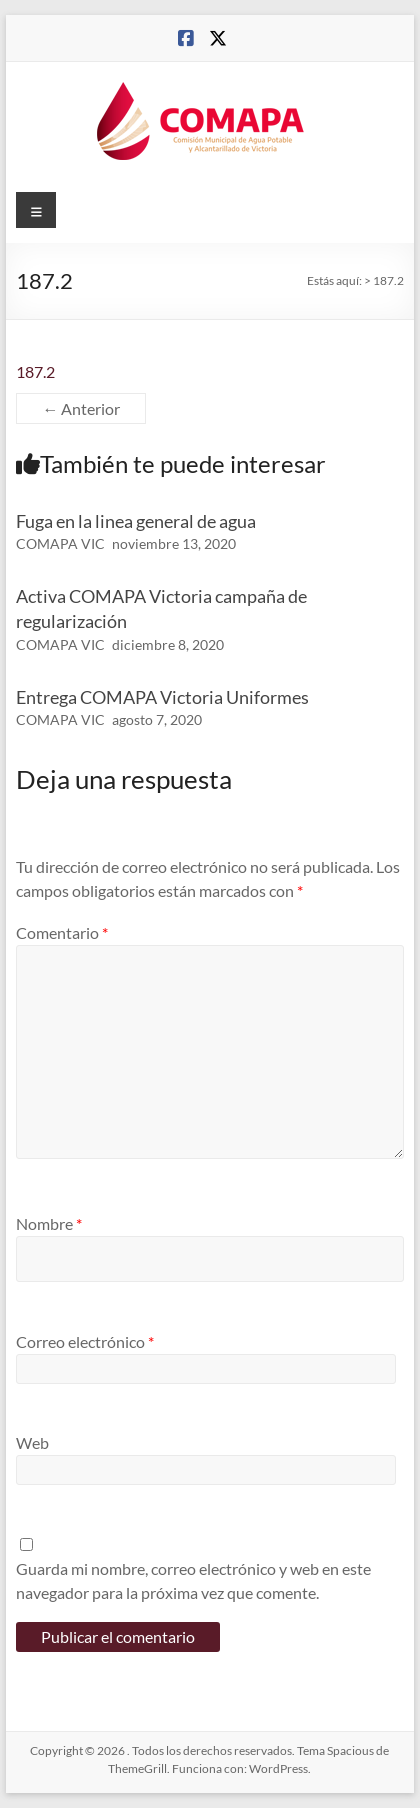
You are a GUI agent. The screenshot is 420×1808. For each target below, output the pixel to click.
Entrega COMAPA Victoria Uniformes (162, 697)
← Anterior (81, 408)
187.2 (35, 371)
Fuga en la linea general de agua (136, 521)
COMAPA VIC (60, 543)
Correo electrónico (85, 1341)
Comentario (62, 932)
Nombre (49, 1223)
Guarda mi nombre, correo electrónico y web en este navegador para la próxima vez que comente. (193, 1580)
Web (32, 1442)
